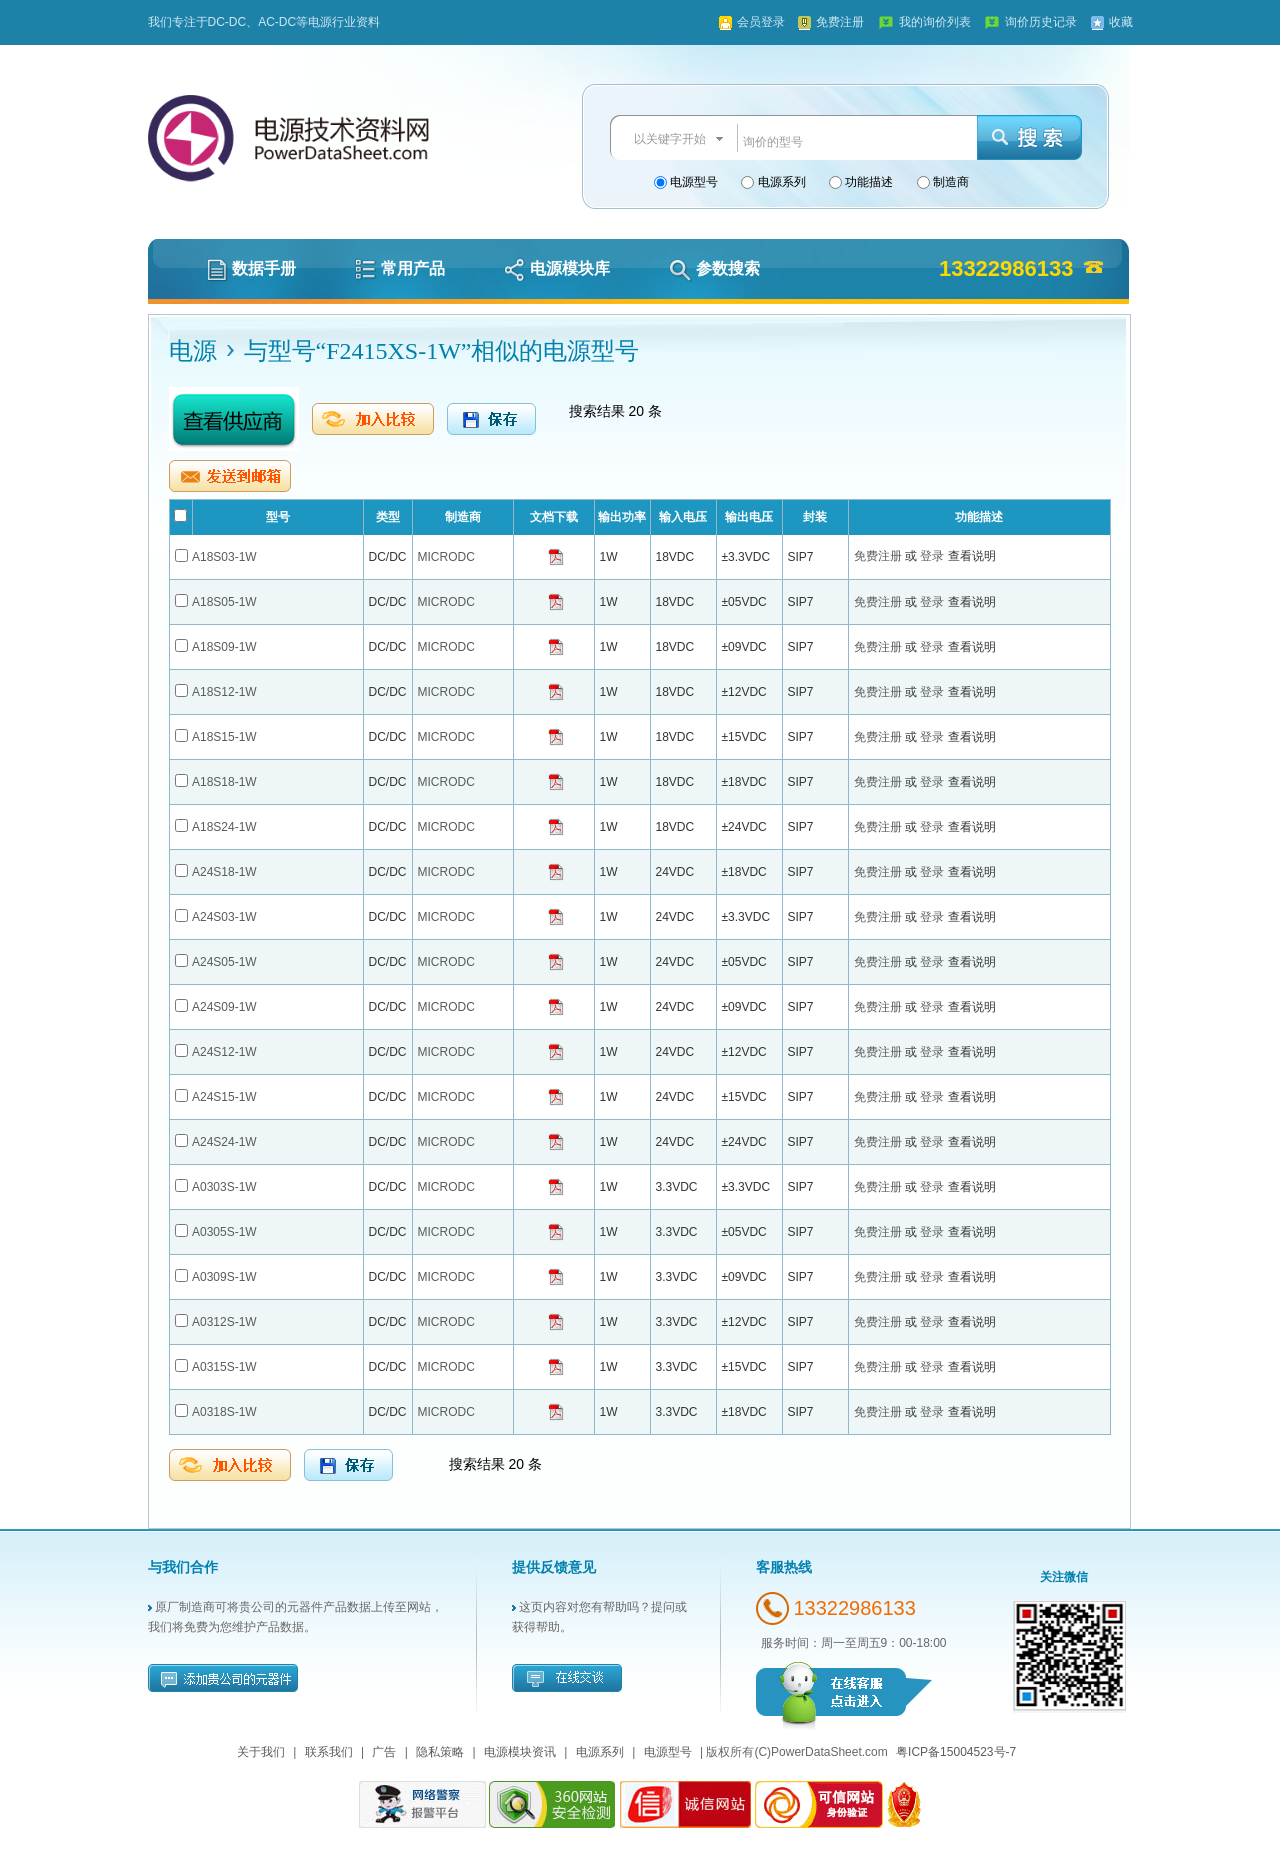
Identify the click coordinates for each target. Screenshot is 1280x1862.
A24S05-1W (224, 962)
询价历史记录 (1041, 22)
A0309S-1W (224, 1277)
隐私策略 (440, 1752)
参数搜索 (714, 268)
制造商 (949, 182)
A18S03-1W (224, 557)
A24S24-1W (224, 1142)
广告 (384, 1752)
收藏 (1121, 22)
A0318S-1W (224, 1412)
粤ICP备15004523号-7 (956, 1752)
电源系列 (779, 182)
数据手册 (251, 268)
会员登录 (761, 22)
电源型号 (692, 182)
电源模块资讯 (520, 1752)
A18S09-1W (224, 647)
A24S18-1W (224, 872)
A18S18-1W (224, 782)
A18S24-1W (224, 827)
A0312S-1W (224, 1322)
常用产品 (400, 268)
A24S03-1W (224, 917)
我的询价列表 (935, 22)
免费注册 (840, 22)
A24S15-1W (224, 1097)
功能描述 (867, 182)
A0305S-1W (224, 1232)
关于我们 (261, 1752)
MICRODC (446, 557)
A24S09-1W (224, 1007)
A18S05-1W (224, 602)
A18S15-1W (224, 737)
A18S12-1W (224, 692)
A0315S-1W (224, 1367)
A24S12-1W (224, 1052)
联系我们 (329, 1752)
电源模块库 (557, 268)
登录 (933, 556)
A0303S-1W (224, 1187)
